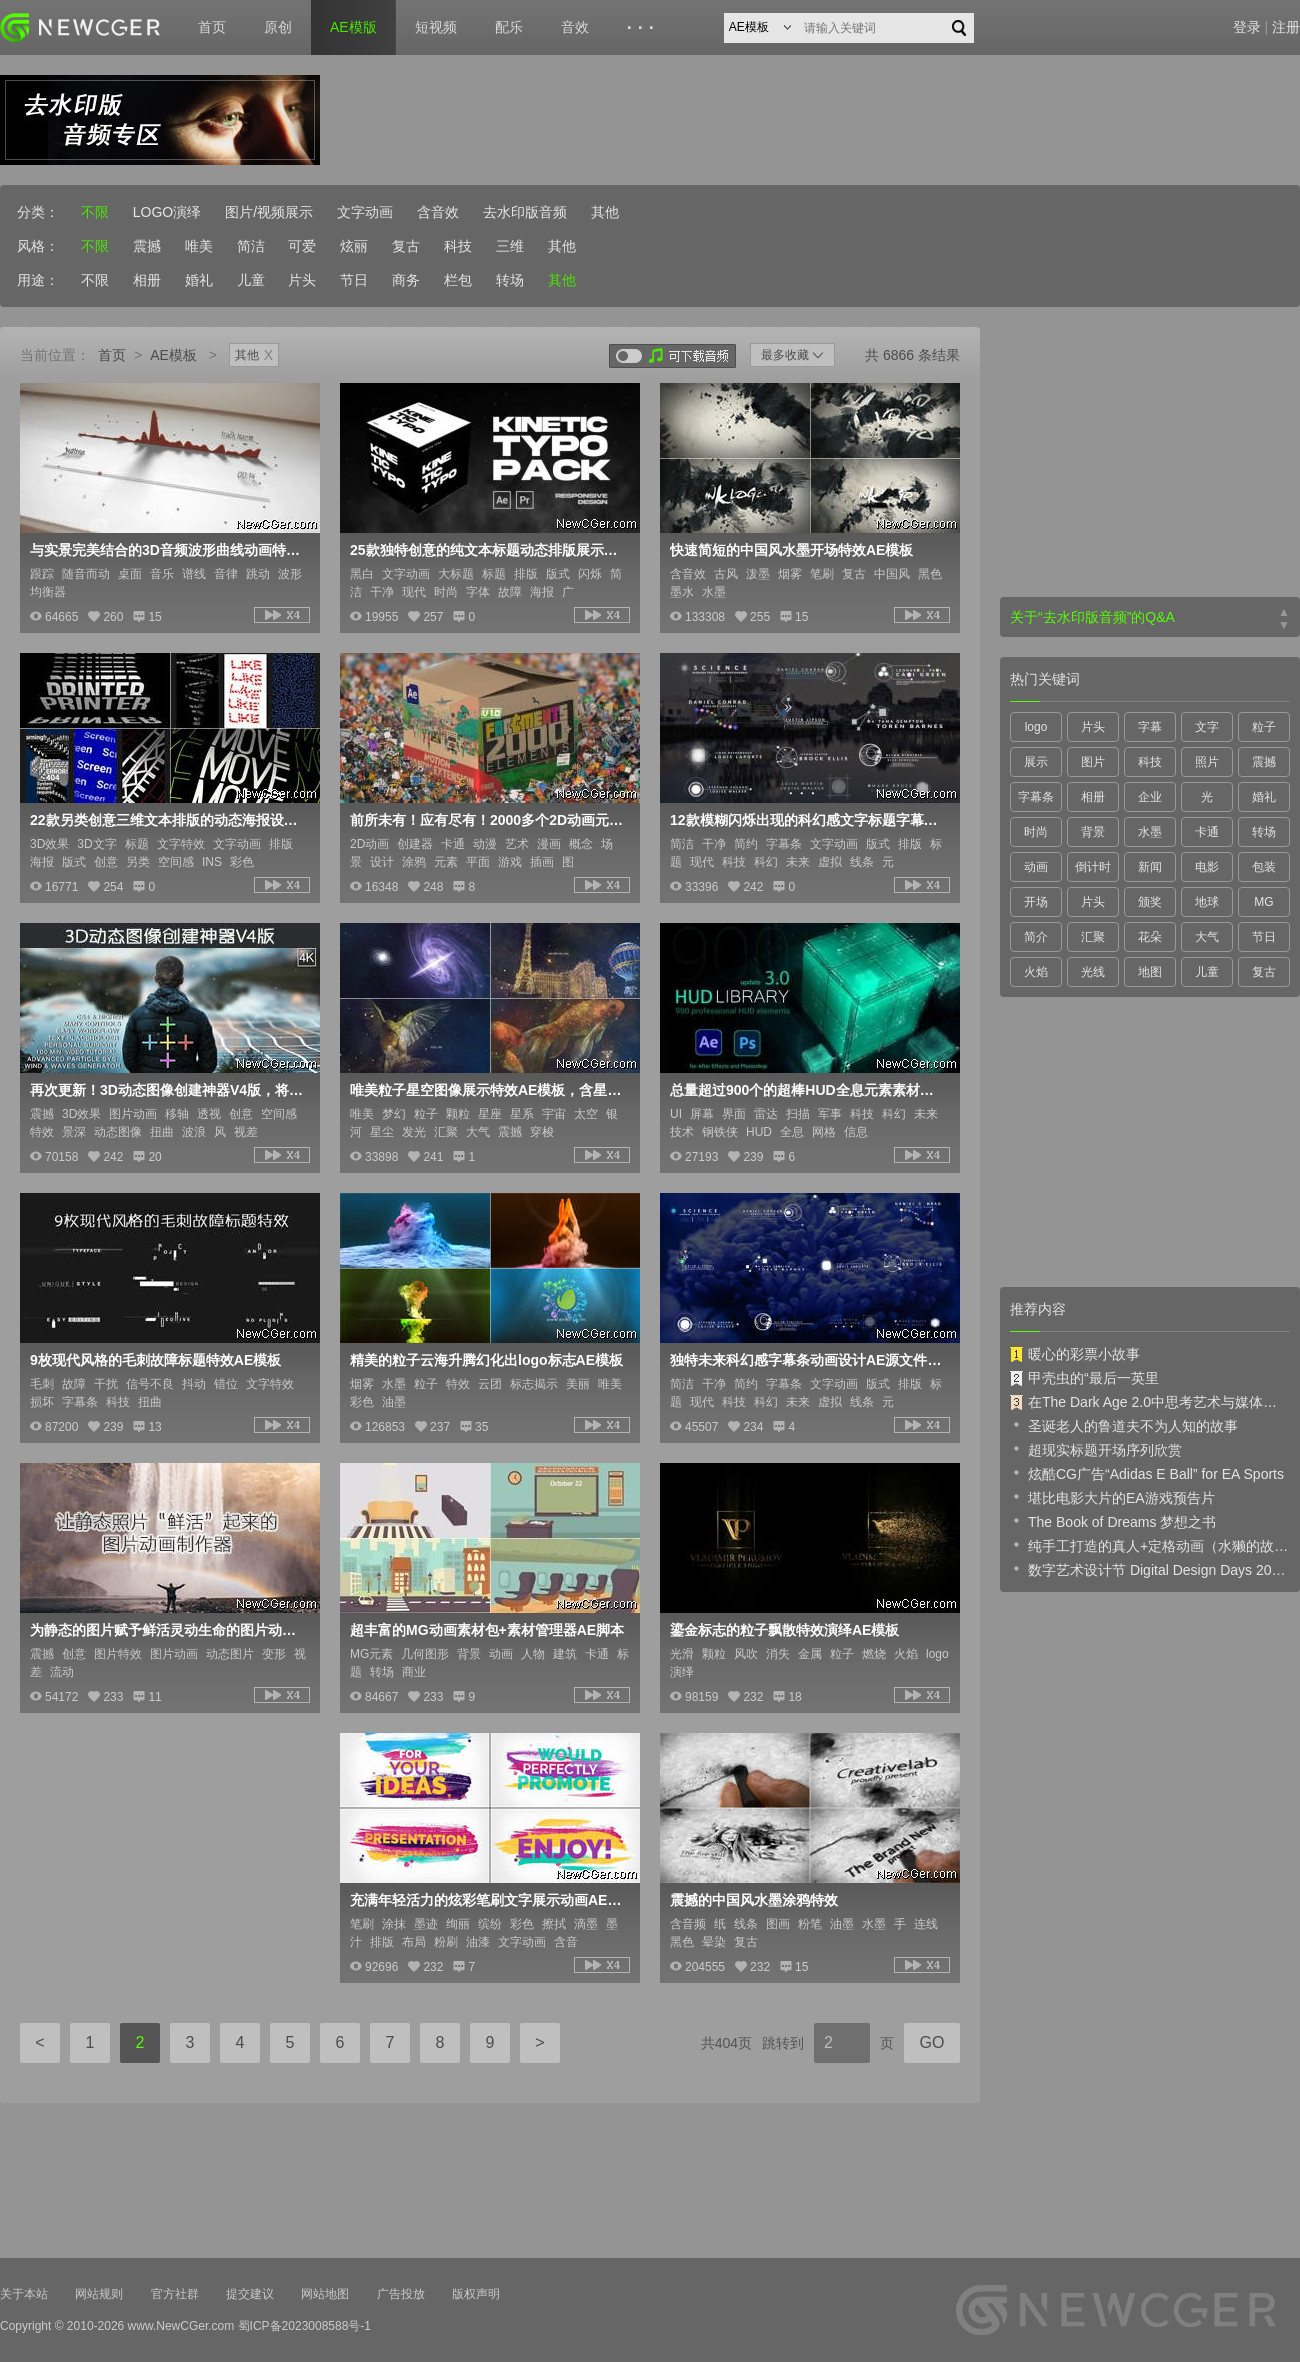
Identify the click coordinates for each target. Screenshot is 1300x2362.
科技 (458, 246)
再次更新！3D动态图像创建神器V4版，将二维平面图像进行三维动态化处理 (168, 1090)
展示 (1036, 762)
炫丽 (354, 246)
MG (1263, 902)
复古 (406, 246)
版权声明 (476, 2294)
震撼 (147, 246)
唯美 (199, 246)
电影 (1207, 867)
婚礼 (199, 280)
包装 (1264, 867)
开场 (1036, 902)
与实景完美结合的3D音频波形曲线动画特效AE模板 (168, 550)
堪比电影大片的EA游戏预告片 (1112, 1497)
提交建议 (250, 2294)
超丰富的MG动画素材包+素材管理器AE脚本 (487, 1630)
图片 (1093, 762)
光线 (1093, 972)
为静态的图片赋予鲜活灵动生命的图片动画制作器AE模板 (168, 1630)
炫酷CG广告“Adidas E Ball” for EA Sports (1147, 1473)
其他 (605, 212)
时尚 (1036, 832)
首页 (212, 27)
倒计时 (1093, 867)
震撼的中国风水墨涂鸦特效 (754, 1900)
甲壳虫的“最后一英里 (1084, 1378)
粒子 (1264, 727)
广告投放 (401, 2294)
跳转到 (783, 2043)
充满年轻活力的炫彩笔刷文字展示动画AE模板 (488, 1900)
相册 (147, 280)
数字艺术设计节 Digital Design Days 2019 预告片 (1150, 1569)
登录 (1247, 27)
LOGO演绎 (167, 212)
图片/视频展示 (269, 212)
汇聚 (1093, 937)
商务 (406, 280)
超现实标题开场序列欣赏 (1096, 1449)
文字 (1207, 727)
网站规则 (99, 2294)
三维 (510, 246)
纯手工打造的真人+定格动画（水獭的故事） (1150, 1545)
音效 (575, 27)
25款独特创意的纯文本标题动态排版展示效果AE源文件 (488, 550)
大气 (1207, 937)
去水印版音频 (525, 212)
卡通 (1207, 832)
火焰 (1036, 972)
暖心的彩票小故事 (1075, 1354)
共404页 (726, 2043)
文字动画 (365, 212)
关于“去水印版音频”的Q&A (1092, 617)
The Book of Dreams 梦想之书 (1113, 1521)
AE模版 (353, 27)
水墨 (1150, 832)
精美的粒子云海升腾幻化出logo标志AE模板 (486, 1360)
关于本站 (24, 2294)
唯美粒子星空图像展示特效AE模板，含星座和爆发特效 (488, 1090)
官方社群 (175, 2294)
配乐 (509, 27)
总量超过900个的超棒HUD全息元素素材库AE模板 (808, 1090)
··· (643, 28)
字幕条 (1036, 797)
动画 (1036, 867)
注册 (1286, 27)
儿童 (251, 280)
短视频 (436, 27)
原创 (278, 27)
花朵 (1150, 937)
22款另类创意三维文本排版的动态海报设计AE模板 (168, 820)
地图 (1150, 972)
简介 (1036, 937)
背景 (1093, 832)
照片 (1207, 762)
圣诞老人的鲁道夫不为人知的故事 (1124, 1425)
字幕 (1150, 727)
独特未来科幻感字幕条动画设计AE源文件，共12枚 (808, 1360)
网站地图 (325, 2294)
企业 (1150, 797)
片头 (302, 280)
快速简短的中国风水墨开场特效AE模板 (791, 550)
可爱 (302, 246)
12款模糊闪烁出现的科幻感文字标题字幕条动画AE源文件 (808, 820)
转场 (510, 280)
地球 (1207, 902)
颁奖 (1150, 902)
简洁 (251, 246)
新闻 (1150, 867)
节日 (354, 280)
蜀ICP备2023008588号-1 (304, 2326)
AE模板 (173, 355)
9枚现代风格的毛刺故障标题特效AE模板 (155, 1360)
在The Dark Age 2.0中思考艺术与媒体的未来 (1150, 1402)
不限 (95, 212)
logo (1036, 727)
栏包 (458, 280)
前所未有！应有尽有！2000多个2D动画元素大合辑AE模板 (488, 820)
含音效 (438, 212)
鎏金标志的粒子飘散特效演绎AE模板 (784, 1630)
